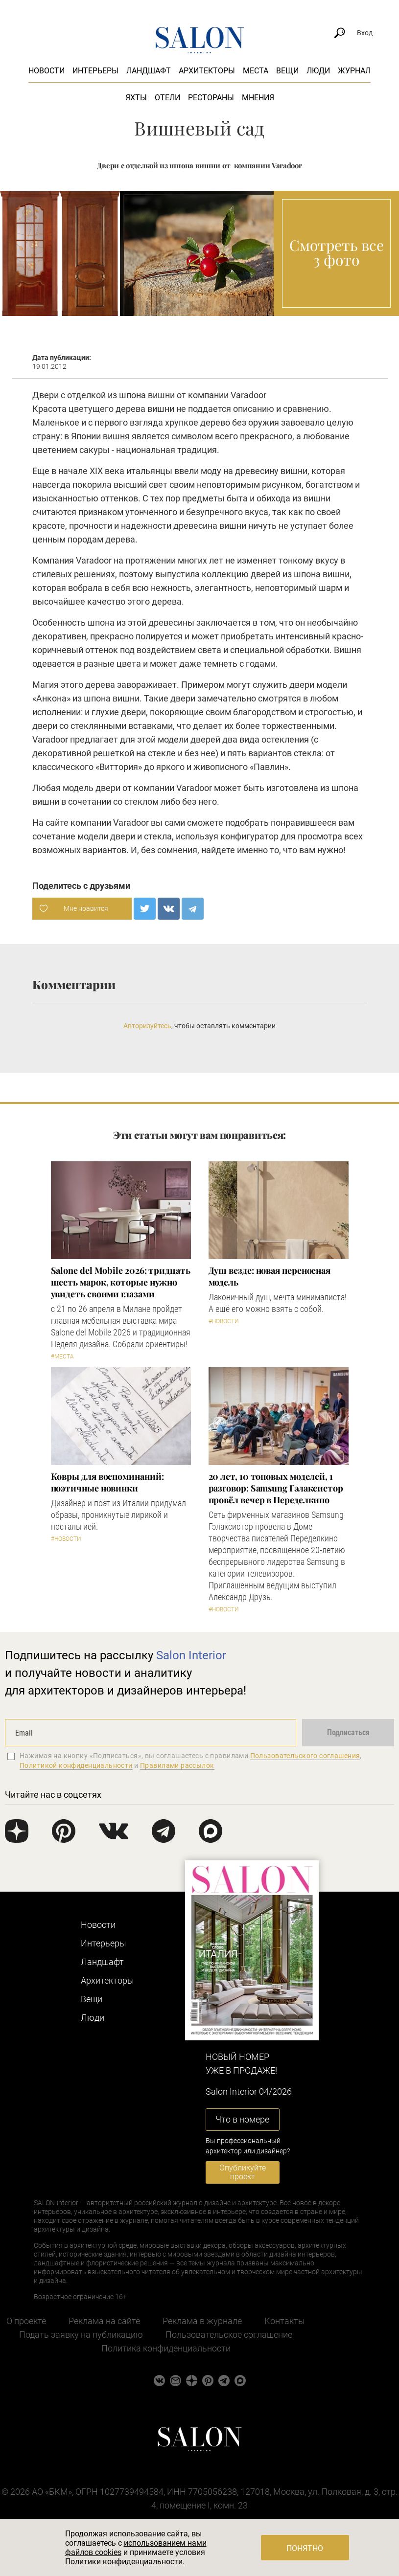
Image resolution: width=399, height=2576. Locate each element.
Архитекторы (207, 70)
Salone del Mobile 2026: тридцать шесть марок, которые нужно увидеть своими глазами (120, 1282)
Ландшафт (148, 70)
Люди (318, 70)
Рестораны (211, 97)
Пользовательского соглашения (305, 1756)
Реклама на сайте (104, 2321)
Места (255, 70)
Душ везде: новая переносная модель (270, 1276)
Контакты (284, 2321)
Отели (167, 97)
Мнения (258, 97)
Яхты (136, 97)
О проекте (26, 2321)
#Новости (224, 1321)
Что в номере (242, 2119)
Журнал (354, 70)
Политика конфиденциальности (166, 2348)
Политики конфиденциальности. (125, 2561)
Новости (46, 70)
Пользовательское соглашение (228, 2334)
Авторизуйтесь (147, 1026)
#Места (62, 1356)
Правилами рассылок (177, 1765)
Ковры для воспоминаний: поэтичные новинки (107, 1482)
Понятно (304, 2548)
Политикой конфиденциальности (76, 1765)
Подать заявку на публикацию (81, 2334)
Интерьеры (95, 70)
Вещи (287, 70)
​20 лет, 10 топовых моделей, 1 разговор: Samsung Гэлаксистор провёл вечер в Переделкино (276, 1488)
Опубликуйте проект (242, 2172)
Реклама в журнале (202, 2321)
